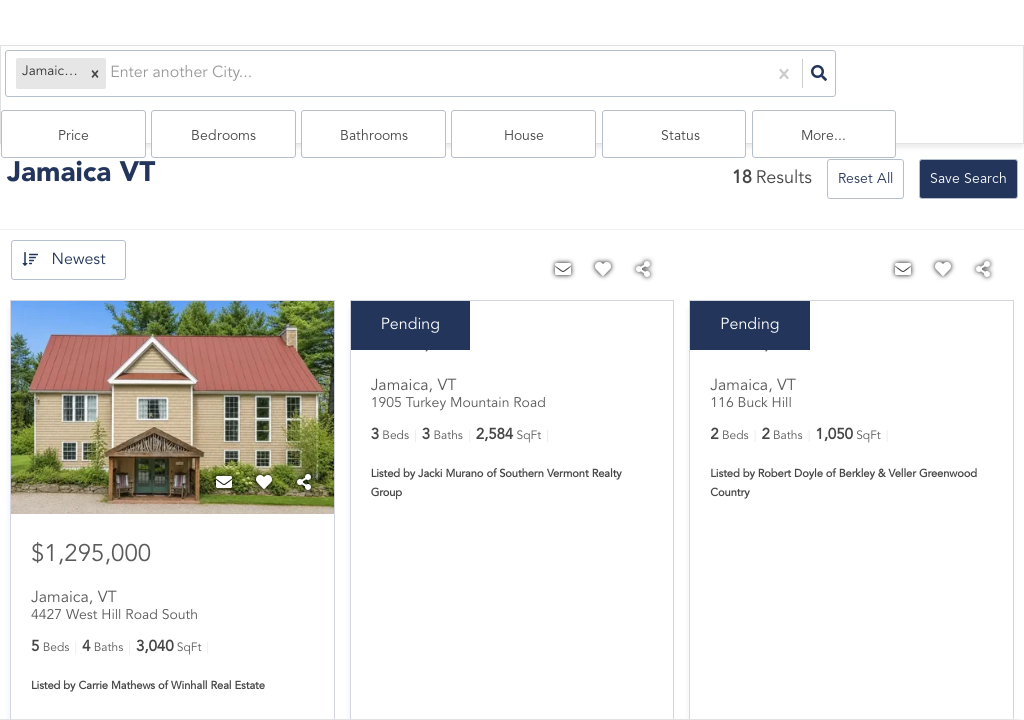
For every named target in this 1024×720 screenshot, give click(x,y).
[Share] (304, 453)
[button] (90, 80)
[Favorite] (264, 453)
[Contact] (224, 453)
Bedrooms (552, 81)
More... (966, 81)
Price (448, 81)
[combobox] (107, 80)
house (759, 81)
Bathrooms (656, 81)
